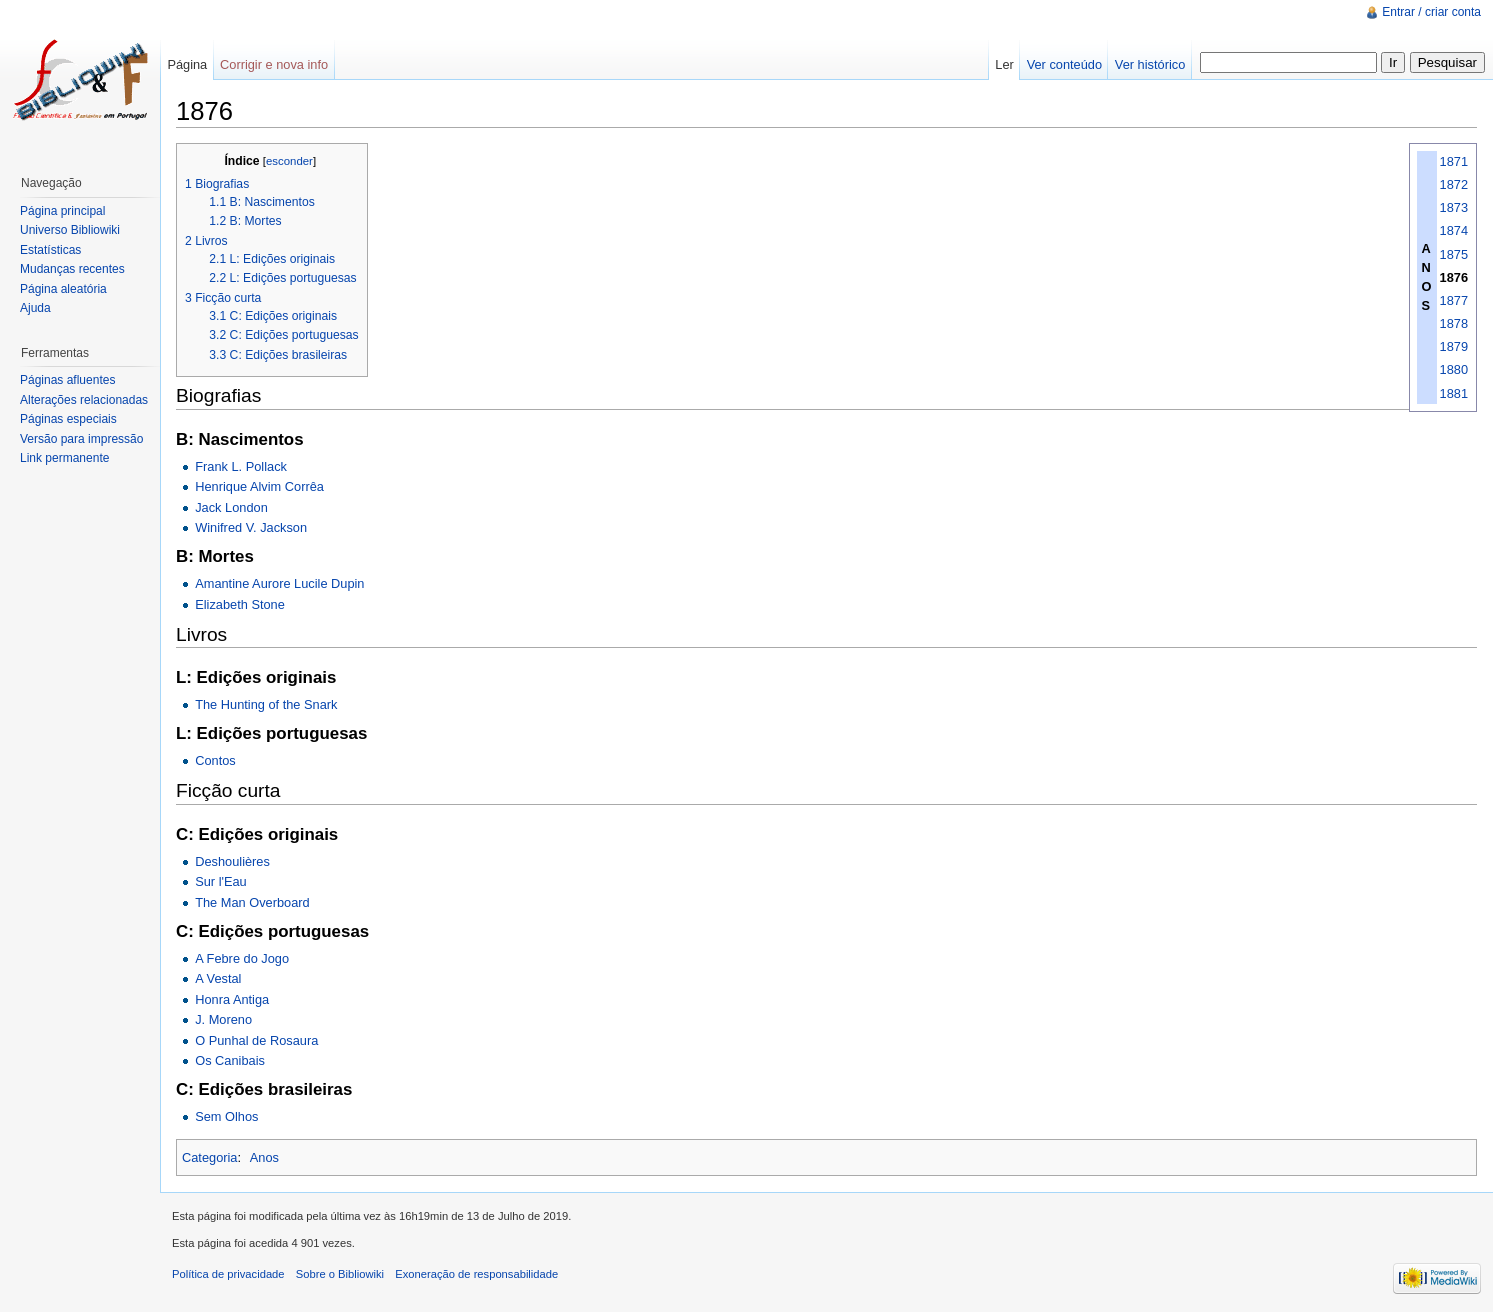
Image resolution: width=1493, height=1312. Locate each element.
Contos (215, 760)
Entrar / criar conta (1431, 12)
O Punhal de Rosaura (256, 1040)
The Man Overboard (252, 902)
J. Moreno (223, 1019)
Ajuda (35, 308)
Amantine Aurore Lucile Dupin (279, 583)
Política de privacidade (228, 1274)
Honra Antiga (232, 999)
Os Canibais (230, 1060)
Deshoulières (232, 861)
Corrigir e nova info (274, 64)
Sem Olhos (226, 1116)
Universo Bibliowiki (70, 230)
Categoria (210, 1157)
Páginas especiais (68, 419)
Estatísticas (50, 250)
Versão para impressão (81, 439)
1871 (1454, 161)
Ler (1004, 64)
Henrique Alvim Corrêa (259, 486)
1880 (1454, 369)
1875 (1454, 254)
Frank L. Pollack (241, 466)
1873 (1454, 207)
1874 (1454, 230)
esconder (289, 161)
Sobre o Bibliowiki (340, 1274)
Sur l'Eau (221, 881)
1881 (1454, 393)
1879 (1454, 346)
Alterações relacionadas (84, 400)
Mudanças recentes (72, 269)
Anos (264, 1157)
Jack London (231, 507)
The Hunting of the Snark (266, 704)
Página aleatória (63, 289)
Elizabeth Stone (240, 604)
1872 (1454, 184)
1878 (1454, 323)
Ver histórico (1150, 64)
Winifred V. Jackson (251, 527)
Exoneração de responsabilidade (476, 1274)
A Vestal (218, 978)
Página (187, 64)
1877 (1454, 300)
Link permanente (64, 458)
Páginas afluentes (67, 380)
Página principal (62, 211)
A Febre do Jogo (242, 958)
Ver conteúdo (1064, 64)
